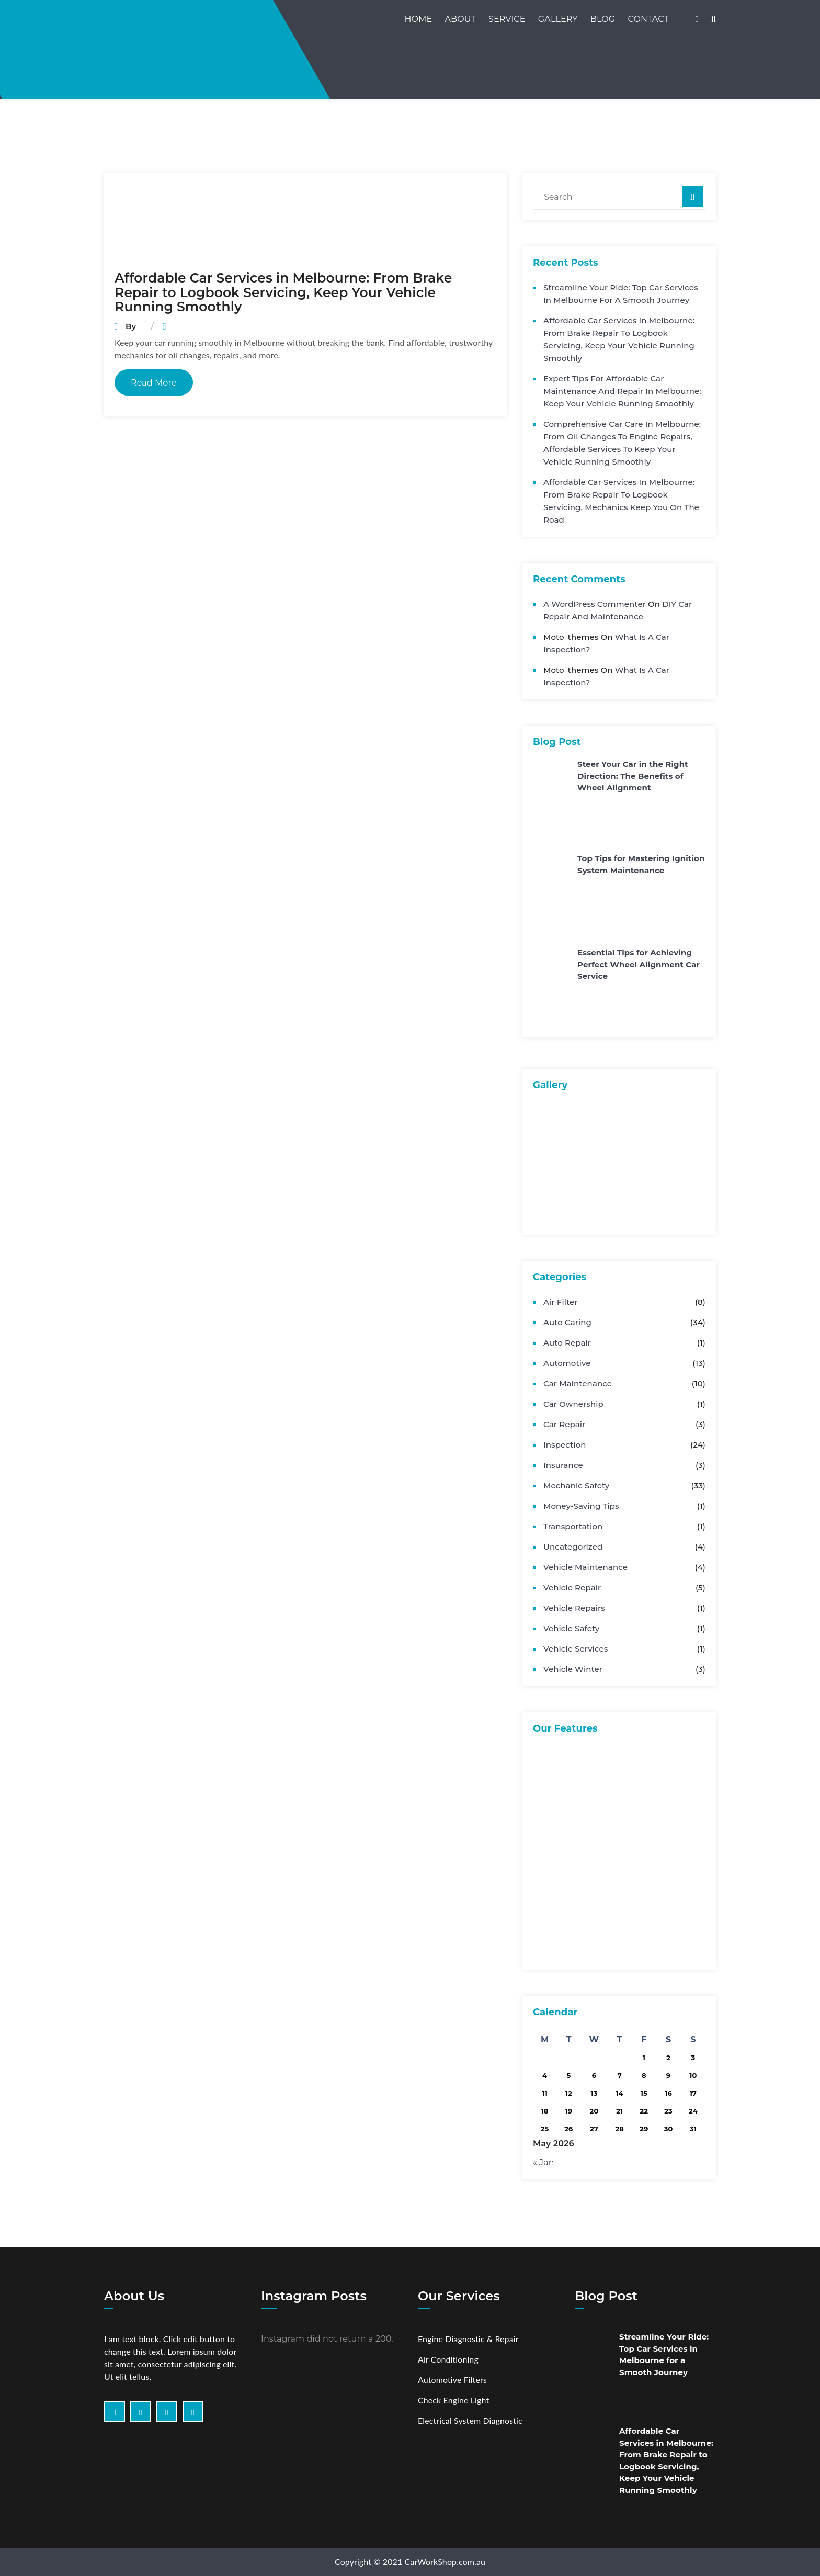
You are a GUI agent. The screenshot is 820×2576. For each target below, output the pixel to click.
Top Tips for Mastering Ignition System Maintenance (640, 864)
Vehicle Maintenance (585, 1567)
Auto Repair (567, 1343)
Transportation (572, 1526)
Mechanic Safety (576, 1485)
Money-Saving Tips (581, 1506)
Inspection (564, 1445)
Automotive (567, 1363)
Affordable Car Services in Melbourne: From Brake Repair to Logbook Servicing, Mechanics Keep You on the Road (621, 501)
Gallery (558, 19)
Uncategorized (572, 1547)
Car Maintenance (577, 1383)
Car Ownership (573, 1404)
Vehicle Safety (571, 1628)
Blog (602, 19)
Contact (648, 19)
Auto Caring (567, 1322)
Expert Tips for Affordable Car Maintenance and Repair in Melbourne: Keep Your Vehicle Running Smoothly (622, 391)
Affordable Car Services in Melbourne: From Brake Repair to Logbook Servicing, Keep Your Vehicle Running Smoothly (283, 292)
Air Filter (560, 1302)
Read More (154, 383)
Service (507, 19)
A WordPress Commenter (594, 604)
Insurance (563, 1465)
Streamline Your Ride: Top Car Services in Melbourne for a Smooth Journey (620, 294)
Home (418, 19)
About (460, 19)
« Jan (543, 2162)
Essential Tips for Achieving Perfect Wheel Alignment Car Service (638, 964)
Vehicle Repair (572, 1587)
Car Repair (564, 1424)
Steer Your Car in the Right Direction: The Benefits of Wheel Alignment (632, 776)
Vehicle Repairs (574, 1608)
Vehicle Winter (572, 1669)
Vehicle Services (575, 1649)
